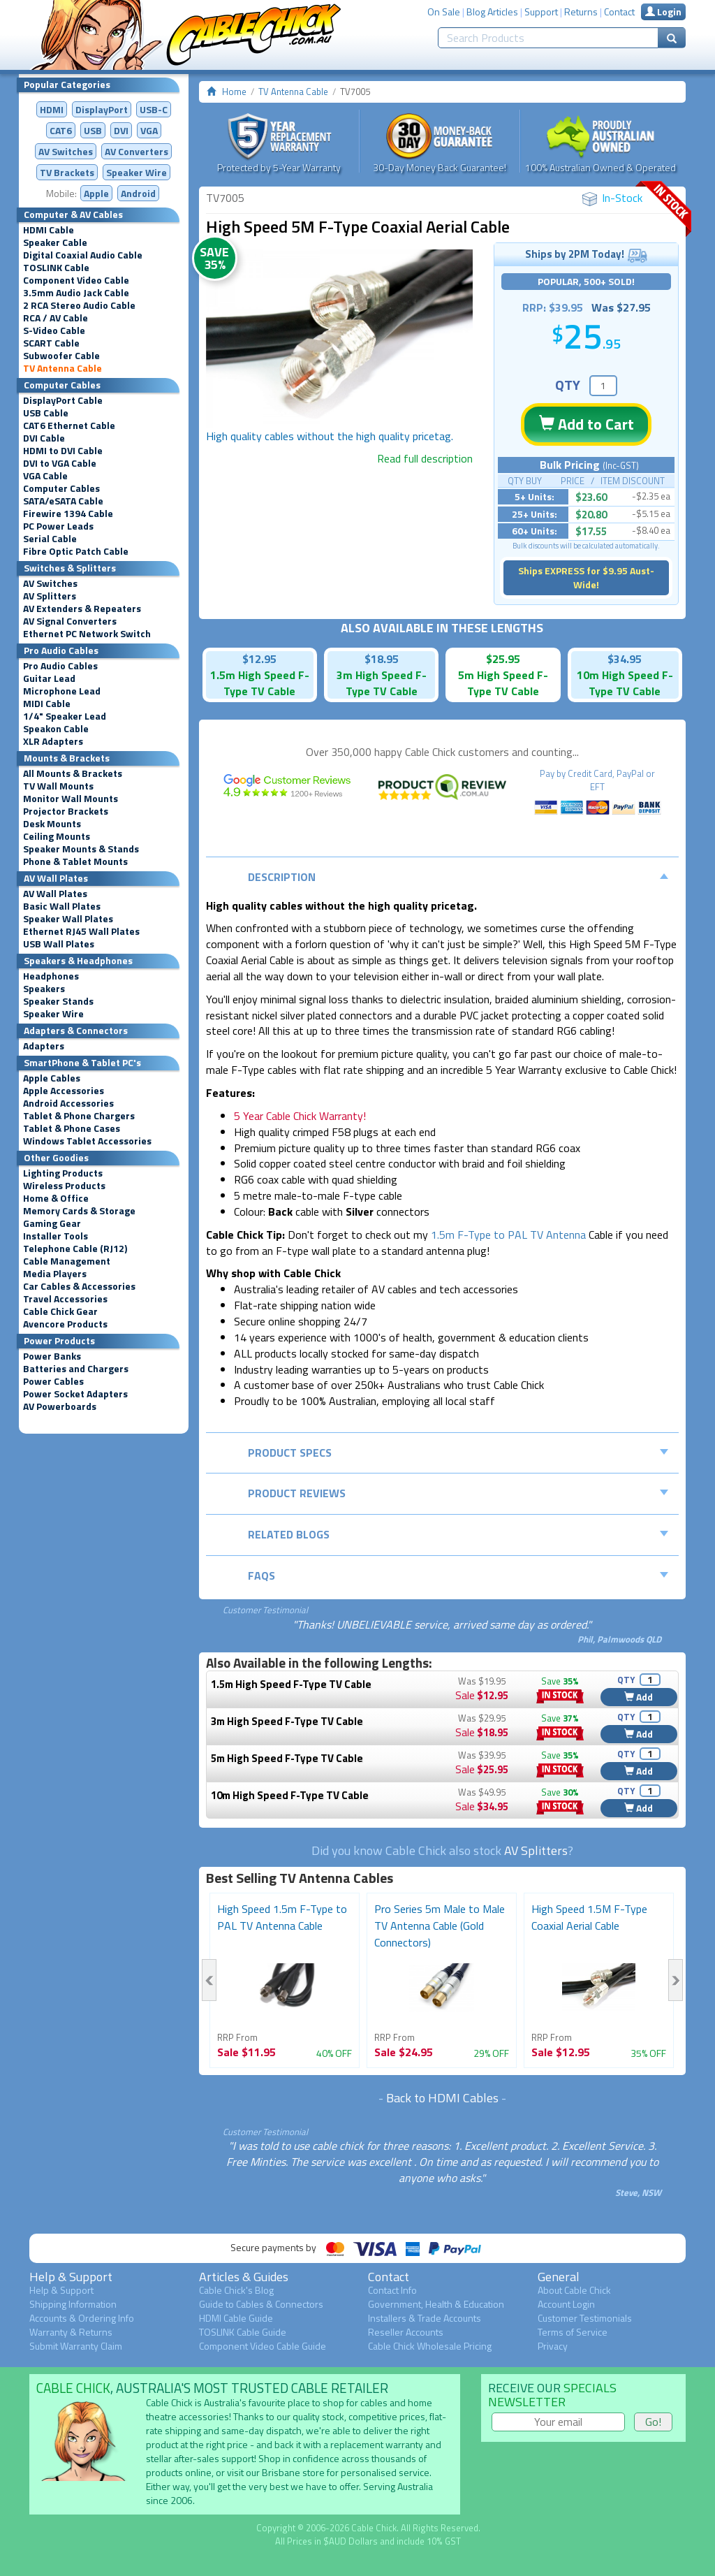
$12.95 (259, 658)
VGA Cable (45, 476)
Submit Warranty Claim (75, 2345)
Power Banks (52, 1356)
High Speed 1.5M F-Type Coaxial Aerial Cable (589, 1917)
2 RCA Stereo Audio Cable (79, 305)
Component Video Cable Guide (262, 2345)
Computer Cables (61, 488)
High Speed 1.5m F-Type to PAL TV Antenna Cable (282, 1917)
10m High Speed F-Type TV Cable (290, 1795)
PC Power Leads (58, 526)
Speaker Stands (58, 1001)
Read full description (425, 458)
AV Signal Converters (70, 621)
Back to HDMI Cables (442, 2097)
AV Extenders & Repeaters (82, 608)
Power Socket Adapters (75, 1394)
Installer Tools (55, 1236)
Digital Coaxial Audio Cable (82, 255)
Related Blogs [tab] (458, 1534)
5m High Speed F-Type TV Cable (287, 1758)
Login (663, 11)
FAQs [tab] (458, 1575)
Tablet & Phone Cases (71, 1128)
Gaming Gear (52, 1223)
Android (138, 193)
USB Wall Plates (58, 944)
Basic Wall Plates (62, 906)
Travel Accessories (65, 1299)
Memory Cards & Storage (79, 1211)
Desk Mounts (52, 823)
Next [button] (675, 1980)
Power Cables (53, 1381)
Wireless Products (64, 1185)
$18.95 (381, 658)
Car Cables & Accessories (79, 1286)
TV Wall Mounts (58, 786)
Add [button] (638, 1696)
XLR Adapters (53, 741)
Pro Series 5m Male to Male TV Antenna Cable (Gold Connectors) (439, 1925)
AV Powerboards (59, 1406)
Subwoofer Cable (61, 355)
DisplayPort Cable (63, 400)
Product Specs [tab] (458, 1452)
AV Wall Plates (55, 893)
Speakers (44, 988)
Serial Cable (50, 538)
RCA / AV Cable (55, 318)
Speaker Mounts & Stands (81, 849)
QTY (567, 384)
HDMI (52, 109)
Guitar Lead (49, 678)
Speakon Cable (56, 728)
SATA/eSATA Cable (63, 501)
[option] (339, 338)
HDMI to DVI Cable (63, 450)
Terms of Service (572, 2331)
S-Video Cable (54, 330)
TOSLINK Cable (56, 267)
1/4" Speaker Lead (64, 716)
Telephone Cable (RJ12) (75, 1248)
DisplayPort (101, 109)
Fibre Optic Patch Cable (75, 551)
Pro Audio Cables (60, 666)
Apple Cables (51, 1078)
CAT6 (61, 130)
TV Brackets (67, 172)
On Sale (443, 11)
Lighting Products (63, 1173)
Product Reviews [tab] (458, 1493)
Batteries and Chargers (75, 1368)
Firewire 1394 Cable (68, 513)
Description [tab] (458, 876)
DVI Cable (44, 438)
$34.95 (624, 658)
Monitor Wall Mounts (70, 798)
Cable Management (66, 1261)
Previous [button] (209, 1980)
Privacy (553, 2345)
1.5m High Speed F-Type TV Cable (291, 1684)
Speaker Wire (136, 172)
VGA (149, 130)
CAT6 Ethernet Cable (69, 425)
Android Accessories (68, 1103)
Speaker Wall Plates (68, 918)
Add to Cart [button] (586, 424)
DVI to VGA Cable (59, 463)
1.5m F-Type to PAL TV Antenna (508, 1234)
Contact (619, 11)
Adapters (43, 1046)
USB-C (154, 109)
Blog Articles (492, 11)
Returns (581, 11)
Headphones (51, 976)
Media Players (55, 1273)
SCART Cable (51, 343)
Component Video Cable (76, 280)
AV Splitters (49, 596)
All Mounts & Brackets (72, 773)
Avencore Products (65, 1324)
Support (541, 11)
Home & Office (56, 1198)
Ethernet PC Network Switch (87, 633)
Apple (96, 193)
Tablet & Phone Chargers (79, 1115)
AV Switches (65, 151)
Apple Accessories (63, 1090)
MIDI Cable (47, 703)
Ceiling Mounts (56, 836)
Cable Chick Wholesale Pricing (430, 2345)
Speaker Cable (55, 242)
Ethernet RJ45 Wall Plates (81, 931)
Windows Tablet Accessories (87, 1141)
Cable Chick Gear (60, 1311)
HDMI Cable (48, 230)
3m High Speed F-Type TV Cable (287, 1721)
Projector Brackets (65, 811)
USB (93, 130)
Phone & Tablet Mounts (75, 861)
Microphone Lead (62, 691)
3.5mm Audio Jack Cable (76, 292)
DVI (121, 130)
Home (234, 92)
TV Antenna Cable (62, 368)
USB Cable (45, 413)
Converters (136, 151)
